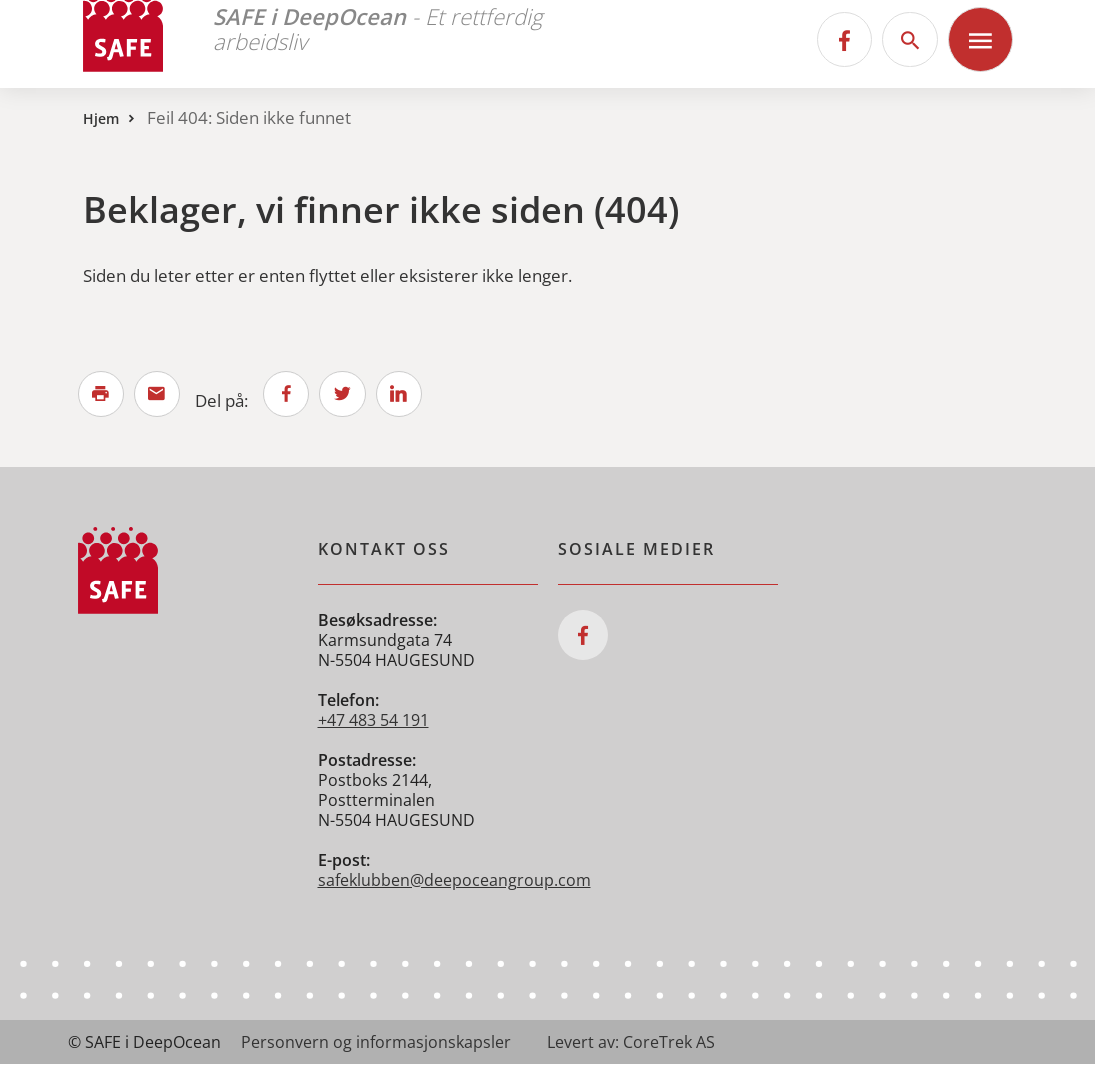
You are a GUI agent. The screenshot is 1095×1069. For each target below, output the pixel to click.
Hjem (101, 118)
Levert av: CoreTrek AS (631, 1047)
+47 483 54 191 (373, 725)
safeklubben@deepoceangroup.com (454, 885)
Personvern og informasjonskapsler (376, 1047)
